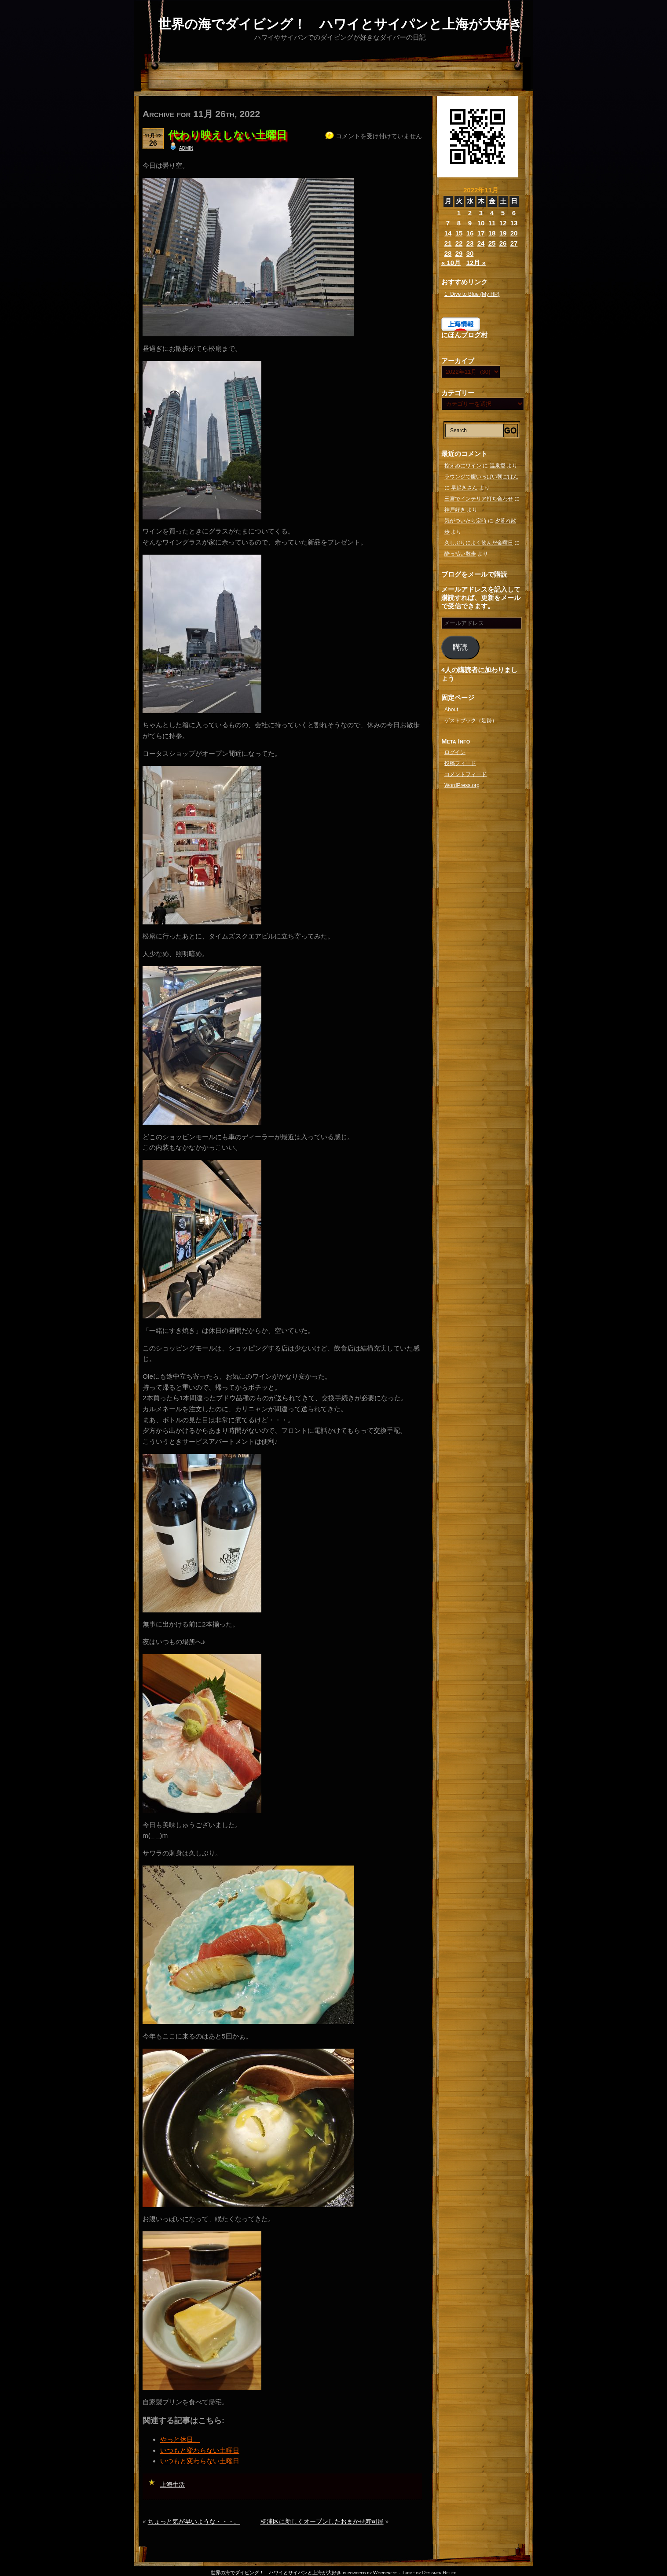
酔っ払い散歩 (460, 554)
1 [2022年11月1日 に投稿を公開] (459, 213)
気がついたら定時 (465, 521)
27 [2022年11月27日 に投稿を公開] (514, 243)
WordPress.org (462, 785)
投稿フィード (460, 763)
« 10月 (451, 262)
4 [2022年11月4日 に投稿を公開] (492, 213)
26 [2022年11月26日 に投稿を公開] (503, 243)
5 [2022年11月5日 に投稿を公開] (503, 213)
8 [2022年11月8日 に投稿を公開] (459, 223)
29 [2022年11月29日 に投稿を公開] (459, 253)
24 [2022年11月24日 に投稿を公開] (481, 243)
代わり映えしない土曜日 (227, 135)
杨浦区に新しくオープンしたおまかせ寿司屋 (322, 2521)
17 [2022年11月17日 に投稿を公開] (481, 233)
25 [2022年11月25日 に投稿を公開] (492, 243)
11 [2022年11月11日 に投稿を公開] (492, 223)
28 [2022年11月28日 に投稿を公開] (448, 253)
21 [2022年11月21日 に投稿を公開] (448, 243)
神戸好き (454, 510)
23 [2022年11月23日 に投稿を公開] (470, 243)
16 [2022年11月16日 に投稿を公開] (470, 233)
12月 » (476, 262)
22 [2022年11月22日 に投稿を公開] (459, 243)
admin (186, 147)
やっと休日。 (180, 2439)
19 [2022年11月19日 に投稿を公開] (503, 233)
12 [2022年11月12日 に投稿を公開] (503, 223)
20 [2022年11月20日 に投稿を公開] (514, 233)
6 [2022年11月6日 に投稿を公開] (514, 213)
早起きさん (464, 488)
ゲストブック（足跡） (470, 721)
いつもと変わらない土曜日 (199, 2450)
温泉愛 (498, 466)
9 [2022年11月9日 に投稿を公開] (470, 223)
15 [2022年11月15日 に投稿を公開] (459, 233)
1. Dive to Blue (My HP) (471, 294)
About (451, 710)
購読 (460, 647)
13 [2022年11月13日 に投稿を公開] (514, 223)
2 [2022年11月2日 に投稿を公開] (470, 213)
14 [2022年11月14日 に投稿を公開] (448, 233)
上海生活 (172, 2484)
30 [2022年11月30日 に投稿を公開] (470, 253)
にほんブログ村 (464, 335)
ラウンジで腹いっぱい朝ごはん (481, 477)
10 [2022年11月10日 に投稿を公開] (481, 223)
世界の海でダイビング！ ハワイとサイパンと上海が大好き (340, 24)
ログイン (454, 752)
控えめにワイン (462, 466)
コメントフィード (465, 774)
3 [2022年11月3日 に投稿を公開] (481, 213)
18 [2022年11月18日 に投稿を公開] (492, 233)
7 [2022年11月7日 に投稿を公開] (448, 223)
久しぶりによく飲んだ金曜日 (478, 543)
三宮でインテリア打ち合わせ (478, 499)
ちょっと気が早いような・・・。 (194, 2521)
